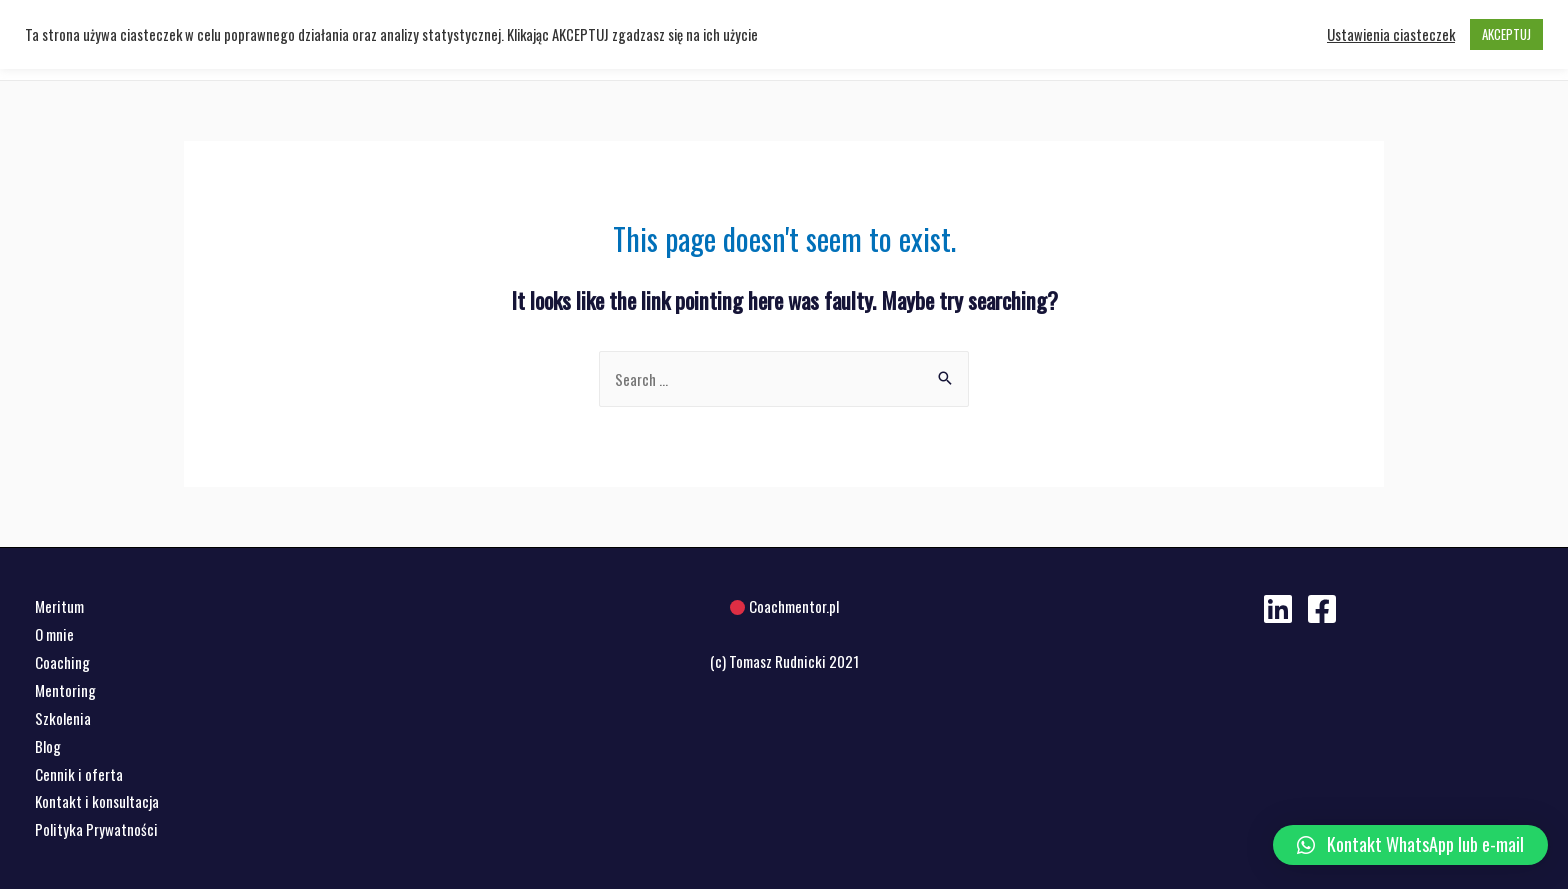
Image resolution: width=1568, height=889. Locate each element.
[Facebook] (1322, 609)
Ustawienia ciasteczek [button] (1391, 35)
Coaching (62, 662)
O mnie (54, 634)
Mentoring (65, 690)
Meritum (59, 606)
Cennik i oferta (79, 774)
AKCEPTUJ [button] (1506, 34)
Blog (48, 746)
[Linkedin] (1278, 609)
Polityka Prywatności (96, 829)
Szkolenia (63, 718)
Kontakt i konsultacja (97, 801)
